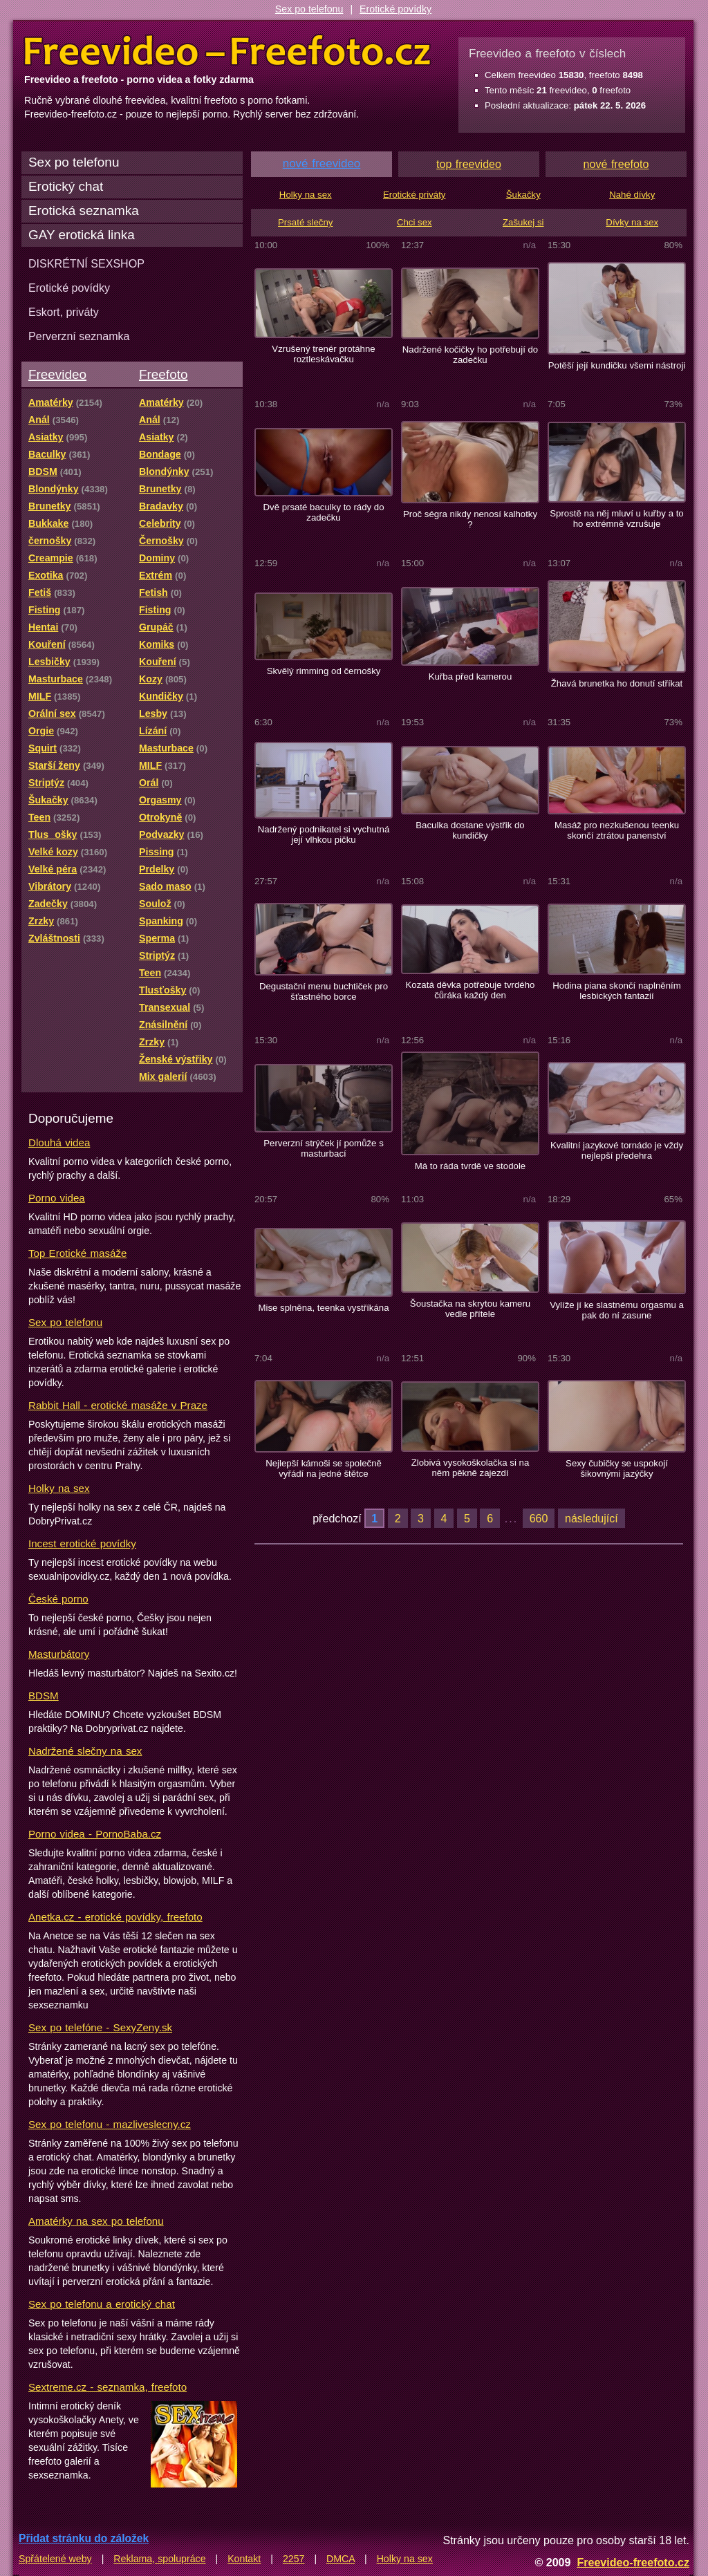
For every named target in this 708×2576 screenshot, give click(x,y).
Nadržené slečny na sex (85, 1751)
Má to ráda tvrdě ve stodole (470, 1166)
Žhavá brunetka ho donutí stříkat (617, 683)
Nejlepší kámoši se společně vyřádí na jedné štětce (324, 1468)
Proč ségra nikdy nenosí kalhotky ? (470, 519)
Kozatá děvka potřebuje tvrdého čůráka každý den (470, 990)
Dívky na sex (632, 222)
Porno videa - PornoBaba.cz (94, 1834)
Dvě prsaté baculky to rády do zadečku (323, 512)
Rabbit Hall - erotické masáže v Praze (117, 1405)
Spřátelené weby (55, 2558)
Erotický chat (65, 186)
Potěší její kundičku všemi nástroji (617, 365)
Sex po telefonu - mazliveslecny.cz (109, 2124)
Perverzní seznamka (79, 336)
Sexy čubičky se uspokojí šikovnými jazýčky (617, 1468)
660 (539, 1518)
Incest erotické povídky (82, 1543)
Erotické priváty (414, 194)
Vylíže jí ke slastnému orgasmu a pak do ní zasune (617, 1310)
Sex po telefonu (309, 9)
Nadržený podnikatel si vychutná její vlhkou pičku (324, 834)
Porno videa (56, 1198)
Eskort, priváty (63, 312)
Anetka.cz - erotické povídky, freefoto (115, 1917)
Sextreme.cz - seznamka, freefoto (107, 2387)
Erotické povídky (395, 9)
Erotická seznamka (83, 210)
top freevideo (468, 164)
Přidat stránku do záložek (84, 2538)
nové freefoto (616, 164)
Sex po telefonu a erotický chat (101, 2304)
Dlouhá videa (59, 1142)
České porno (58, 1599)
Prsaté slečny (305, 222)
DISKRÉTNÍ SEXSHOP (86, 263)
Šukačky (523, 194)
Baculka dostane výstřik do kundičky (470, 830)
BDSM (43, 1695)
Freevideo (57, 374)
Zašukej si (523, 222)
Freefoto (163, 374)
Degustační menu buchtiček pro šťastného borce (323, 991)
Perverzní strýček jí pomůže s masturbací (323, 1148)
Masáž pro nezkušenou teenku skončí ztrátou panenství (617, 830)
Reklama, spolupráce (159, 2558)
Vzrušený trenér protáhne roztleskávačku (323, 354)
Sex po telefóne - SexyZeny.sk (100, 2027)
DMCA (340, 2558)
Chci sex (414, 222)
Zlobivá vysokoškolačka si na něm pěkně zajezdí (470, 1467)
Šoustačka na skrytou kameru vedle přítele (470, 1308)
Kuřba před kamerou (470, 676)
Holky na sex (59, 1488)
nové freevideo (322, 163)
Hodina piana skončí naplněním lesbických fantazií (616, 990)
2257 (294, 2558)
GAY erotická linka (81, 234)
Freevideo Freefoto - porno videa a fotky (227, 51)
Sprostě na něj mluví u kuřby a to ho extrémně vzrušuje (616, 518)
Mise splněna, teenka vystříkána (323, 1308)
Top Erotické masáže (77, 1253)
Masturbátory (58, 1654)
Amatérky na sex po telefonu (96, 2221)
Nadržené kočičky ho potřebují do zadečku (470, 354)
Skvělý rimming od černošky (324, 671)
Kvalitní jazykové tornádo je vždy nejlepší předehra (616, 1150)
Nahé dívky (632, 194)
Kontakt (244, 2558)
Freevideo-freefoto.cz (633, 2562)
